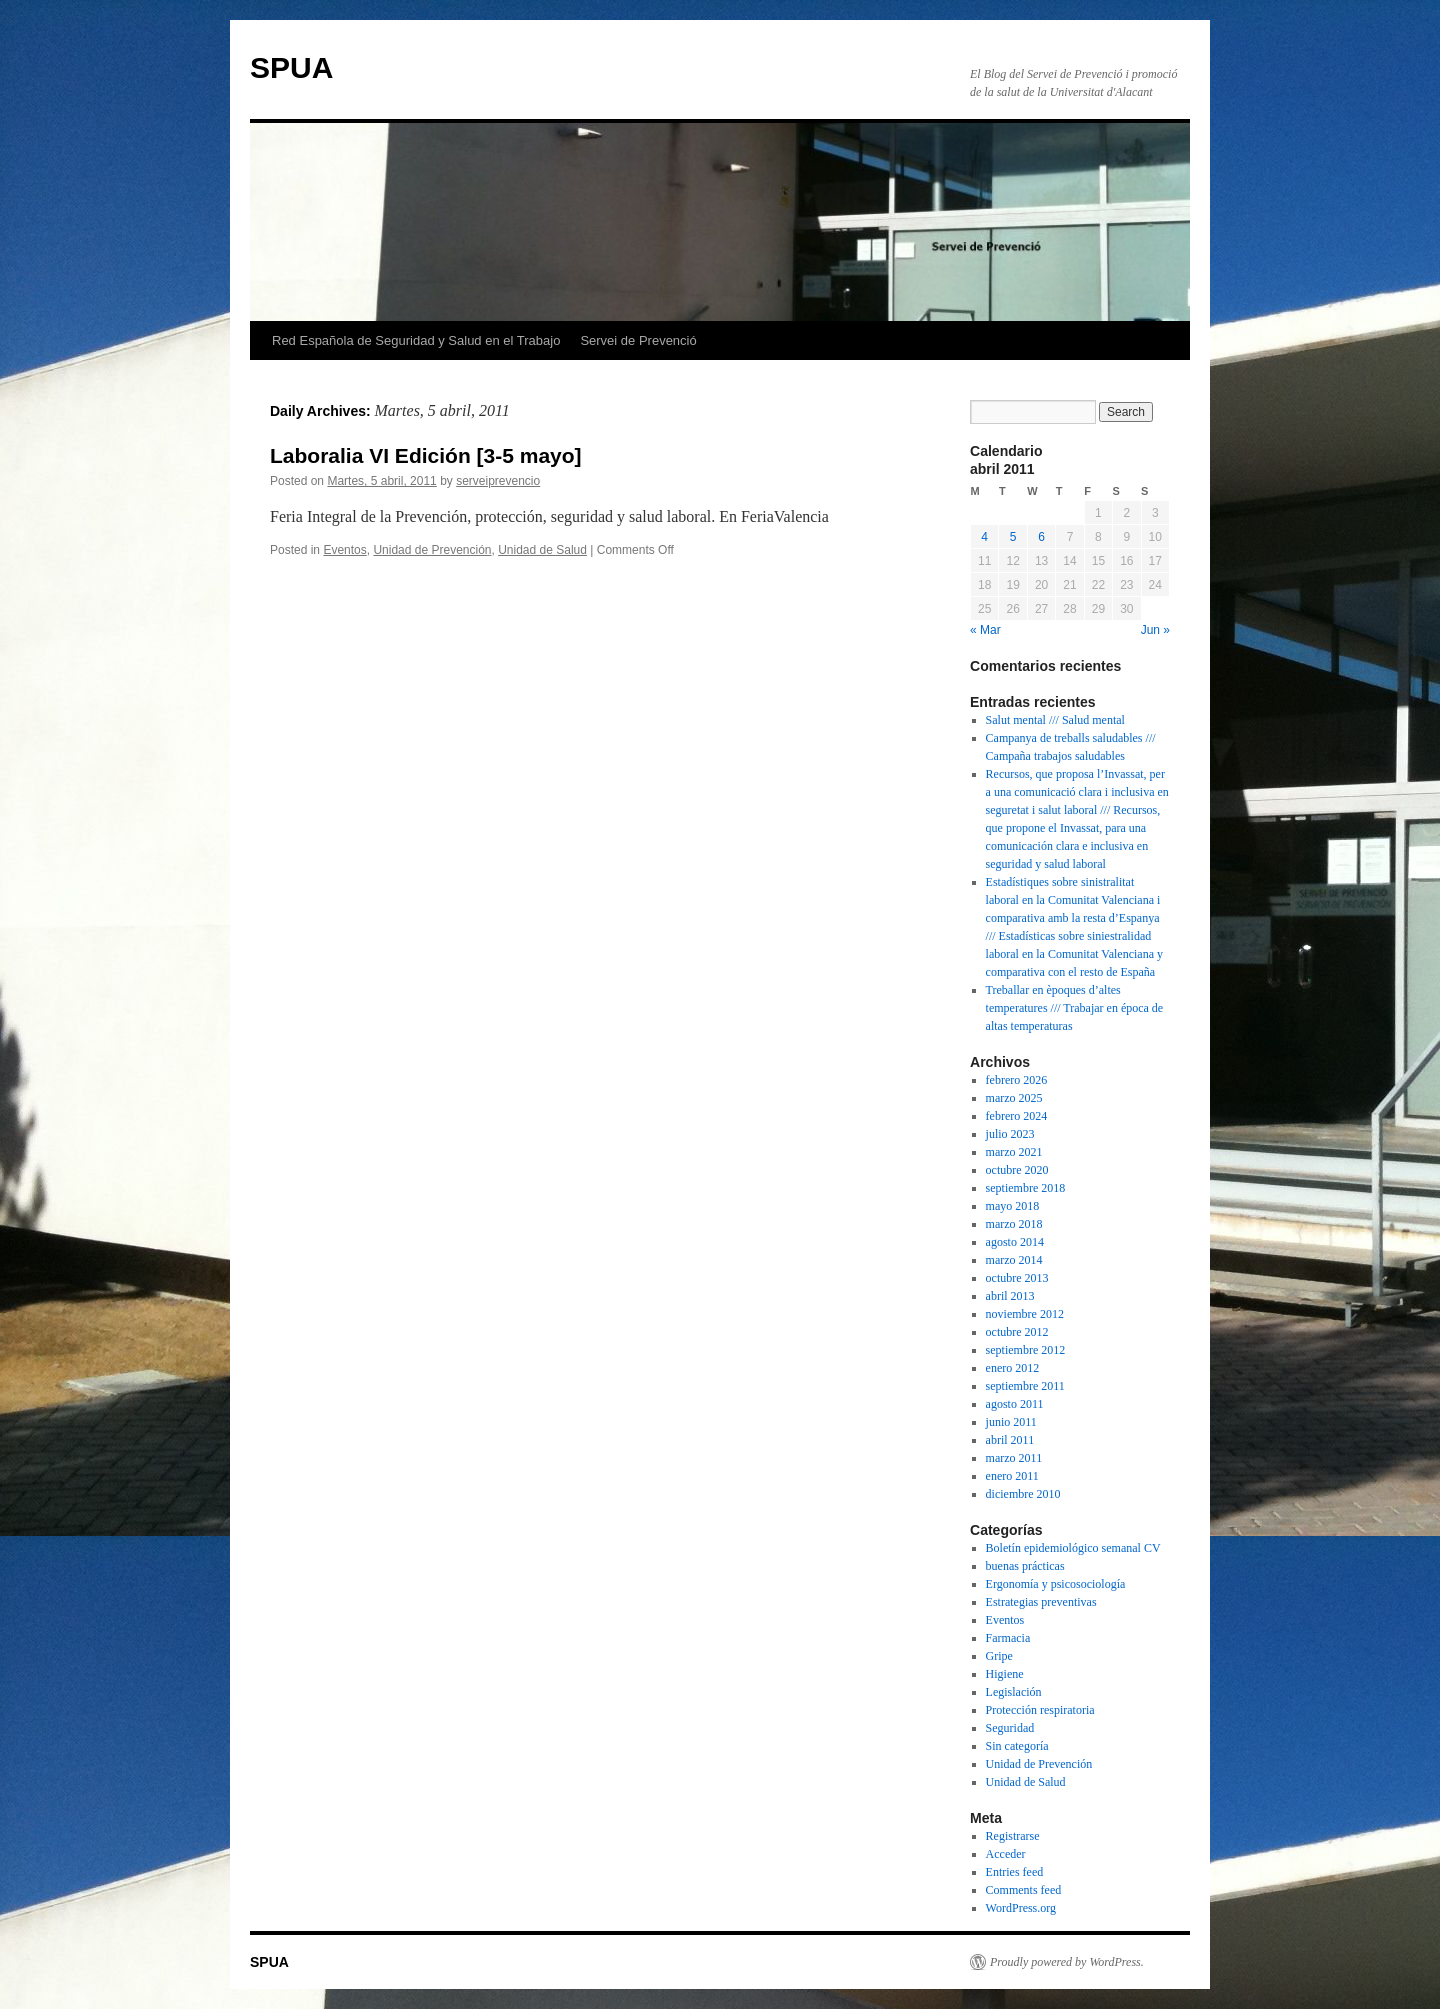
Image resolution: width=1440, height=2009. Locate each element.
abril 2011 (1010, 1440)
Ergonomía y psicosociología (1056, 1584)
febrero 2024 (1017, 1116)
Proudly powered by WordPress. (1067, 1962)
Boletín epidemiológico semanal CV (1073, 1548)
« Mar (985, 630)
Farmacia (1008, 1638)
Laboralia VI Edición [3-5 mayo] (426, 455)
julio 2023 (1010, 1134)
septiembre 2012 (1026, 1350)
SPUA (291, 67)
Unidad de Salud (542, 550)
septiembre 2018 (1026, 1188)
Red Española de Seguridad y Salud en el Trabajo (416, 340)
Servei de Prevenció (638, 340)
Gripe (999, 1656)
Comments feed (1024, 1890)
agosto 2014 (1015, 1242)
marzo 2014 (1014, 1260)
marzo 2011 (1014, 1458)
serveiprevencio (498, 481)
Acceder (1006, 1854)
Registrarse (1013, 1836)
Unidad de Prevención (432, 550)
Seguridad (1010, 1728)
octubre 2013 (1017, 1278)
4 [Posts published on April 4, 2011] (984, 537)
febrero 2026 (1017, 1080)
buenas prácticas (1025, 1566)
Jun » (1155, 630)
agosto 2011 (1015, 1404)
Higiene (1005, 1674)
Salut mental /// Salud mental (1055, 720)
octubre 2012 (1017, 1332)
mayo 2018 (1013, 1206)
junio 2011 (1011, 1422)
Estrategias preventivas (1041, 1602)
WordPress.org (1021, 1908)
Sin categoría (1017, 1746)
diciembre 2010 (1023, 1494)
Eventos (344, 550)
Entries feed (1015, 1872)
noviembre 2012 (1025, 1314)
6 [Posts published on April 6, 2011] (1041, 537)
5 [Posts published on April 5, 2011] (1013, 537)
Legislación (1014, 1692)
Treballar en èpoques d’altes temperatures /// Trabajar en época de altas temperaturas (1075, 1008)
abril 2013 (1010, 1296)
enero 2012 (1013, 1368)
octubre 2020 (1017, 1170)
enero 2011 (1012, 1476)
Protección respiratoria (1040, 1710)
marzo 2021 (1014, 1152)
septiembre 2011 (1025, 1386)
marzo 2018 (1014, 1224)
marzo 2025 (1014, 1098)
